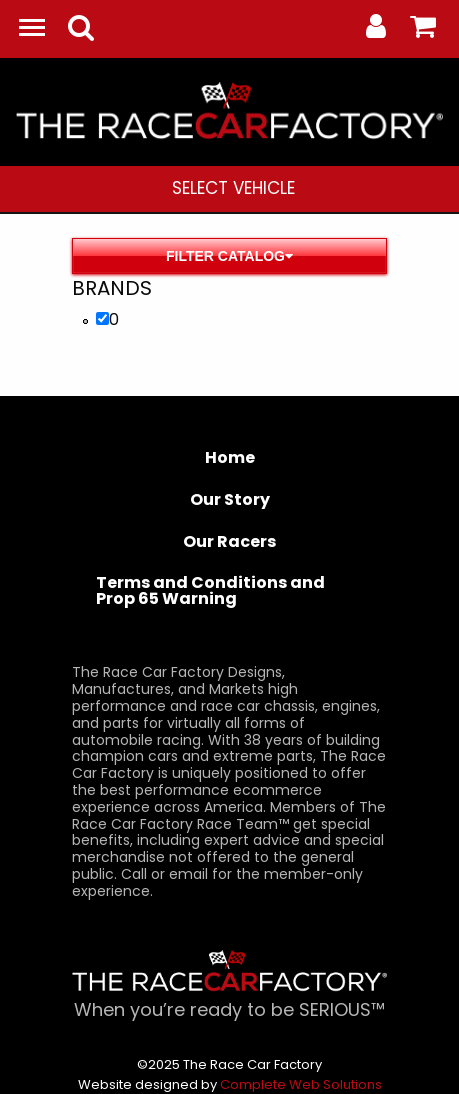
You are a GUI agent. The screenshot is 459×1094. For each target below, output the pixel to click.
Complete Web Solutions (301, 1084)
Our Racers (229, 541)
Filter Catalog (229, 256)
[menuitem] (233, 189)
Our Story (230, 499)
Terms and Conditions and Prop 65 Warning (210, 590)
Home (230, 457)
